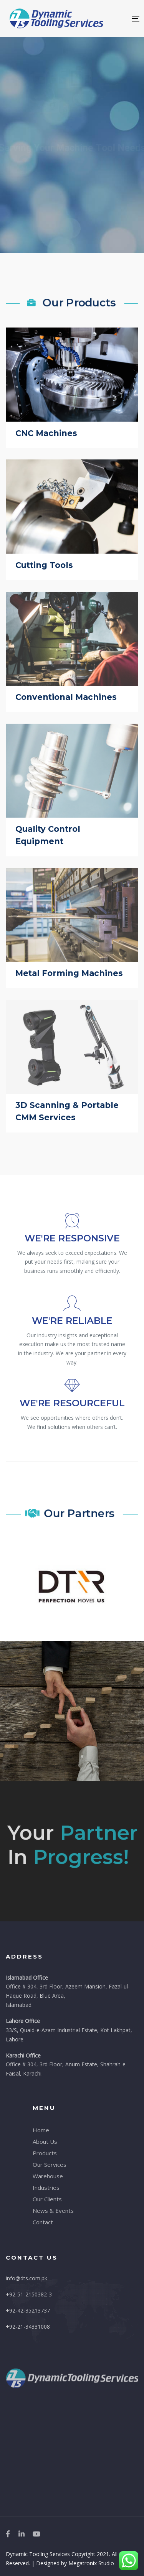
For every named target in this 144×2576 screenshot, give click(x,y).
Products (45, 2153)
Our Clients (47, 2199)
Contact (43, 2222)
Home (41, 2130)
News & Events (53, 2210)
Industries (46, 2187)
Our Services (49, 2164)
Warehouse (48, 2176)
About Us (45, 2141)
